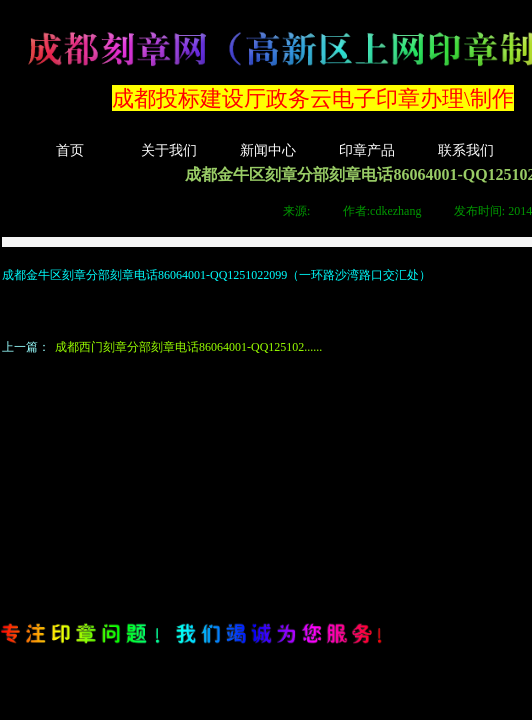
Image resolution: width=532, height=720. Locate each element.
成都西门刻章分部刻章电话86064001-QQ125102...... (162, 347)
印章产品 (367, 150)
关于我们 (169, 150)
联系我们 (466, 150)
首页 (70, 150)
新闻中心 (268, 150)
